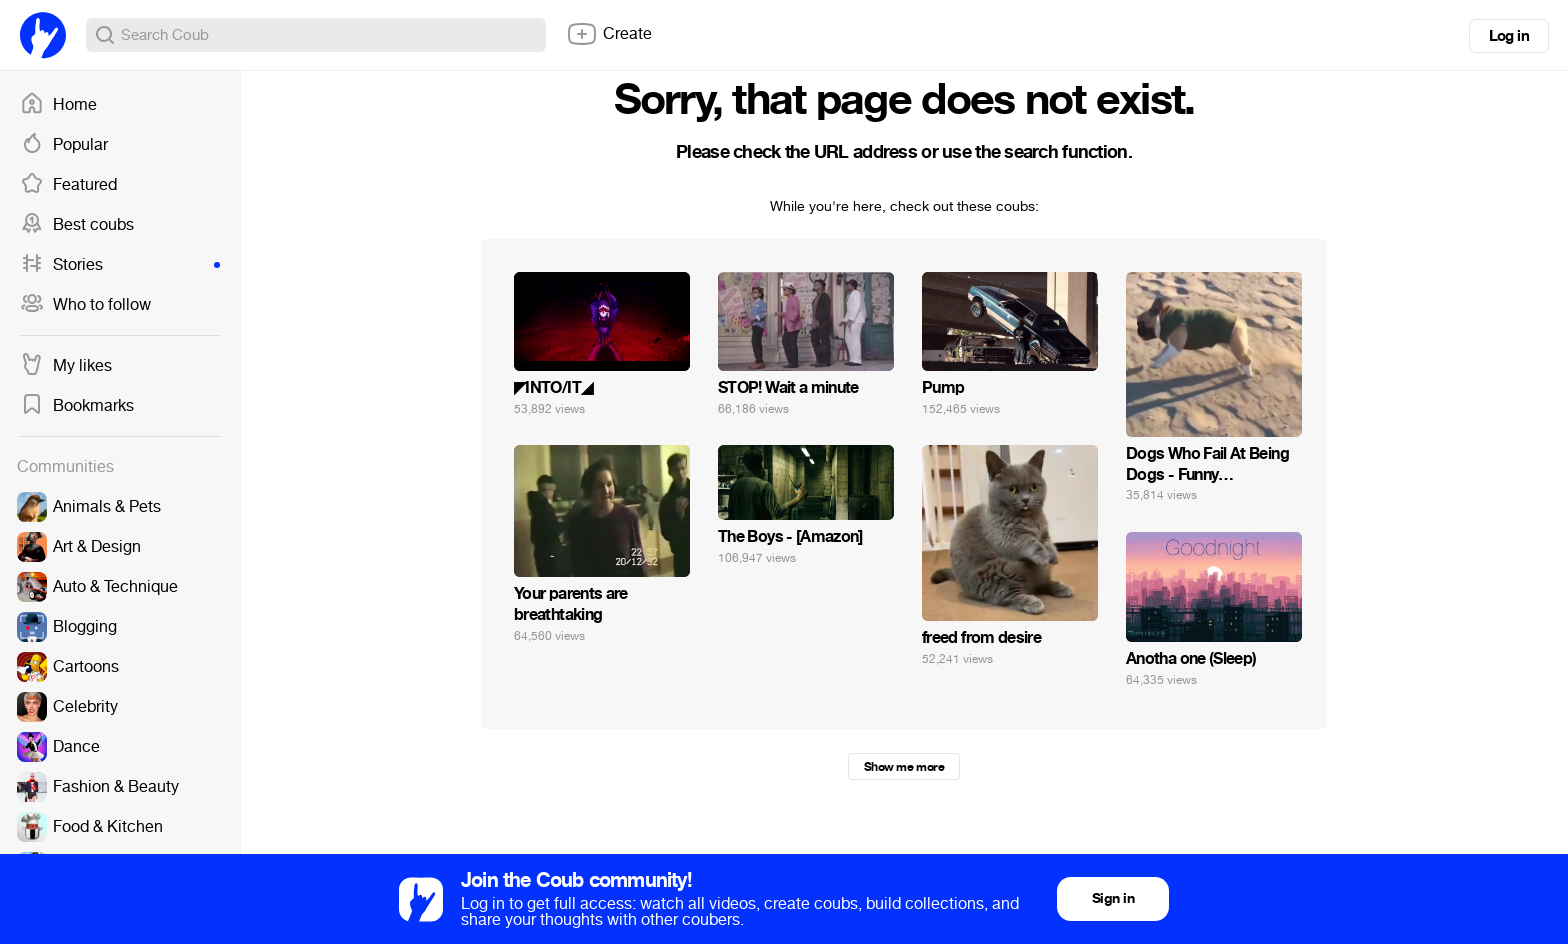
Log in (1509, 36)
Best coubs (77, 225)
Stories (120, 265)
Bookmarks (77, 406)
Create (609, 34)
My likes (66, 366)
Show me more (904, 767)
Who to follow (85, 305)
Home (58, 105)
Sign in (1113, 898)
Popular (64, 145)
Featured (68, 185)
